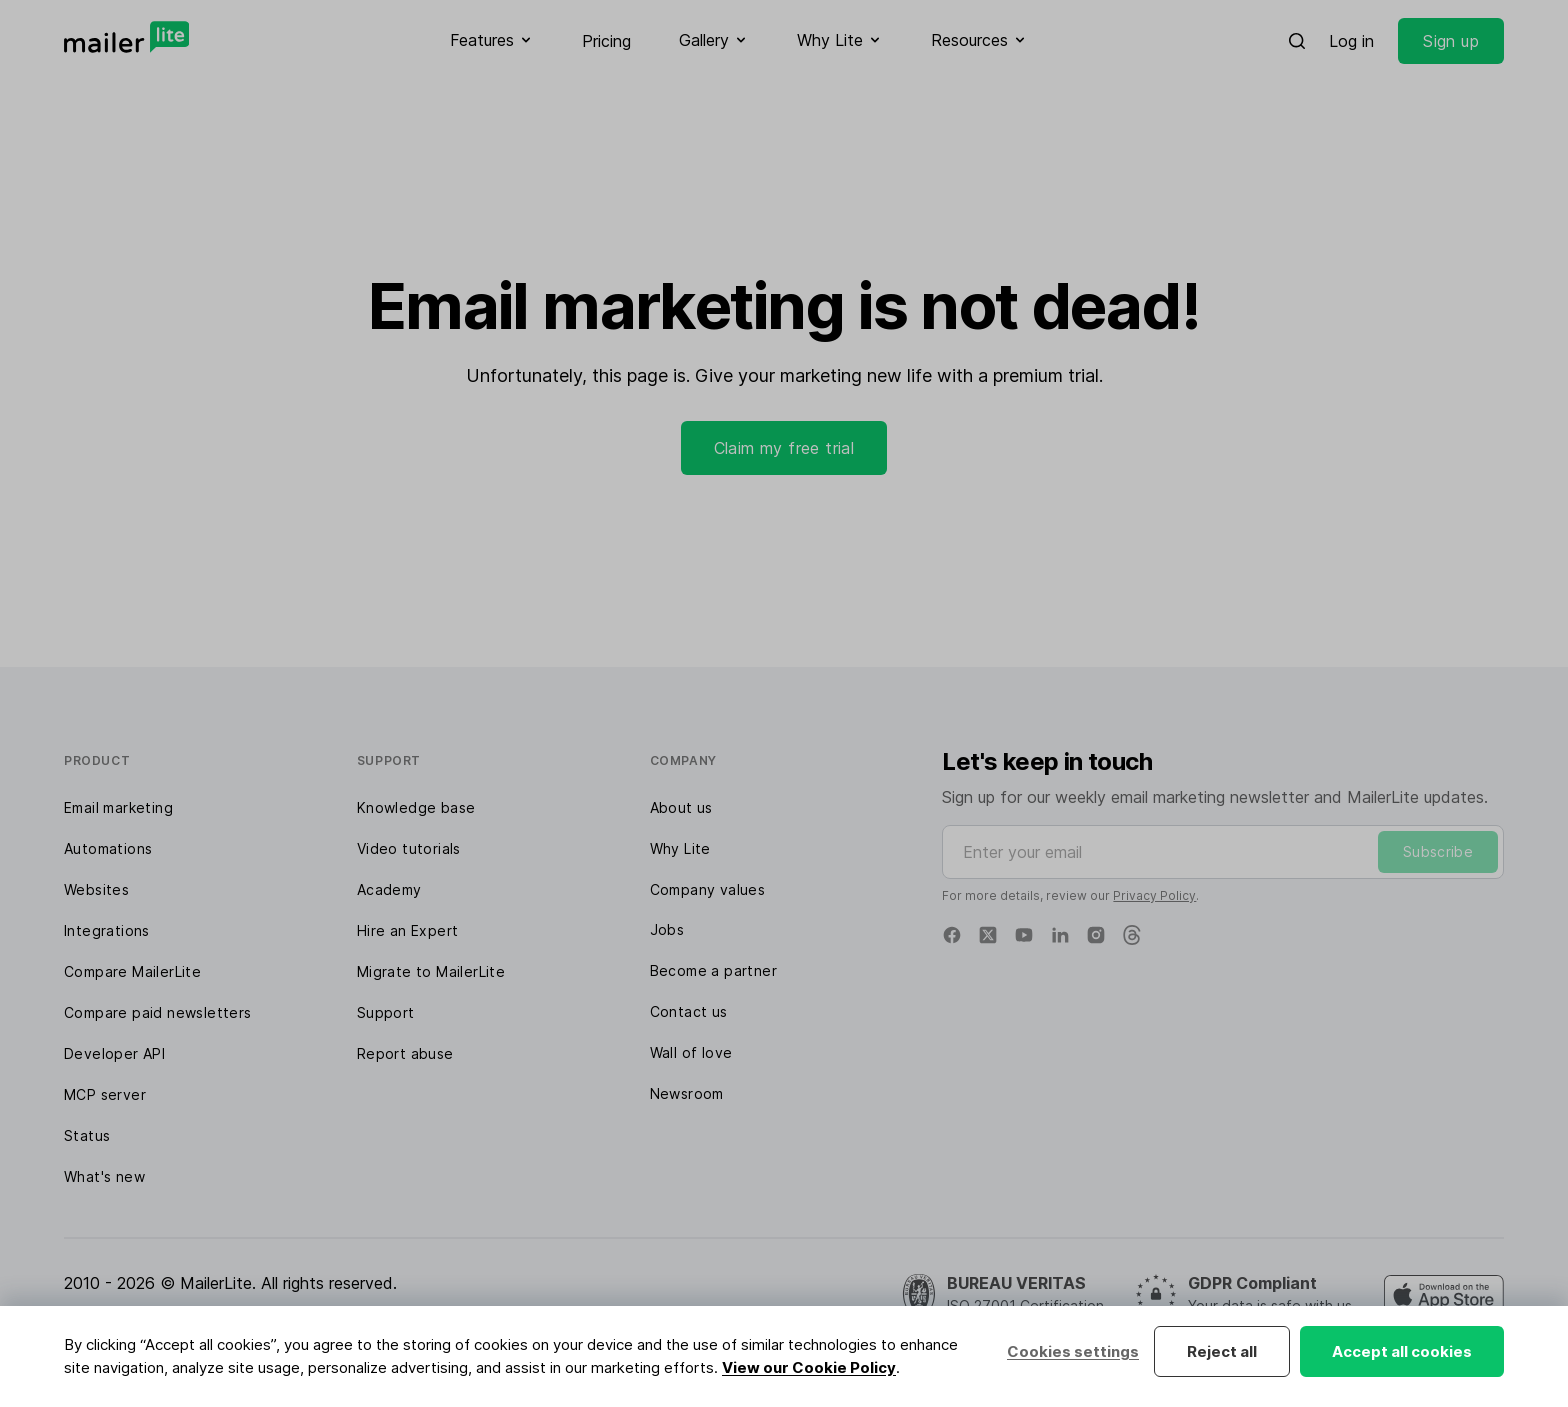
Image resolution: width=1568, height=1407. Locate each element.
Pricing (606, 41)
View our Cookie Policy (809, 1367)
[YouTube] (1024, 935)
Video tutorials (409, 848)
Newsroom (687, 1093)
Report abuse (405, 1053)
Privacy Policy (1154, 895)
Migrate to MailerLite (431, 971)
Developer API (114, 1053)
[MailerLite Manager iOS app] (1444, 1295)
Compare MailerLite (132, 971)
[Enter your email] (1223, 852)
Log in (1351, 41)
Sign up (1451, 41)
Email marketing (118, 807)
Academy (389, 889)
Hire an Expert (408, 930)
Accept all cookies (1402, 1351)
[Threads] (1132, 935)
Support (386, 1012)
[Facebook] (952, 935)
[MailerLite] (126, 37)
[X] (988, 935)
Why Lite (680, 848)
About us (681, 807)
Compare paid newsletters (158, 1012)
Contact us (689, 1011)
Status (87, 1135)
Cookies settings (1073, 1351)
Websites (96, 889)
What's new (104, 1176)
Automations (108, 848)
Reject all (1222, 1351)
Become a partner (713, 970)
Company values (708, 889)
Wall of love (691, 1052)
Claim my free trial (784, 448)
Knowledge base (416, 807)
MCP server (105, 1094)
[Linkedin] (1060, 935)
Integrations (107, 930)
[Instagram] (1096, 935)
